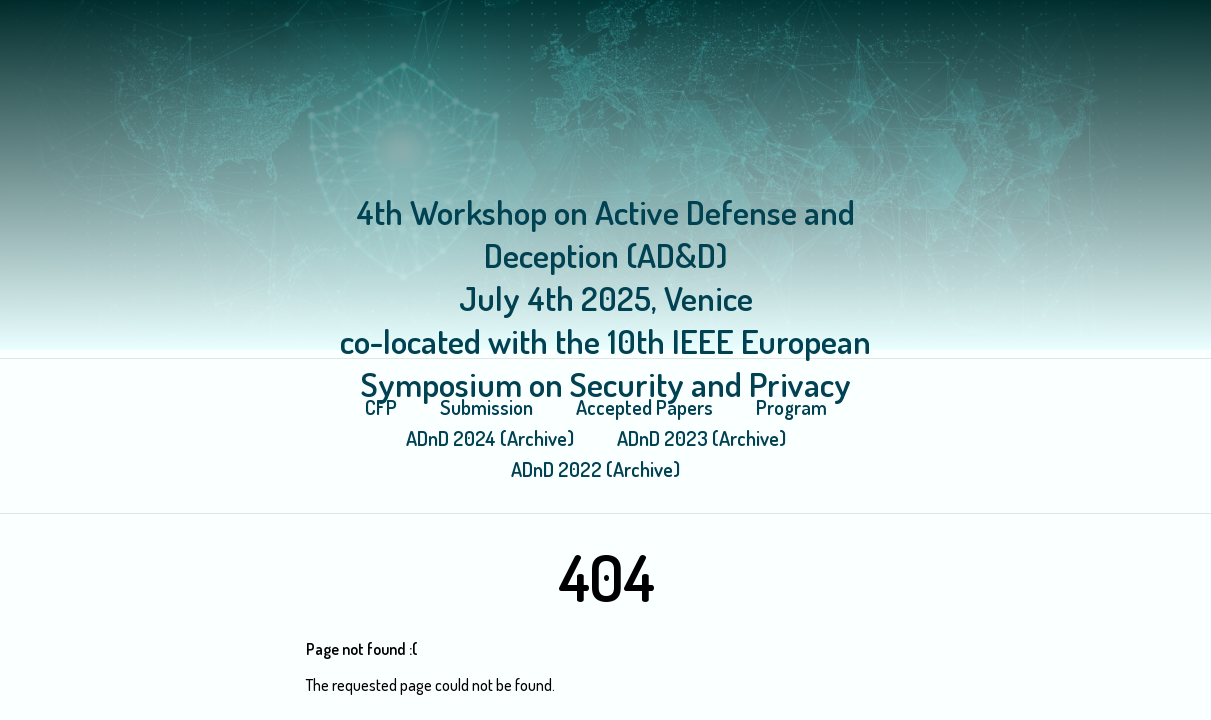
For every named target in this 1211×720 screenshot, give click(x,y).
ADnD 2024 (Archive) (490, 438)
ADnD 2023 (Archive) (701, 438)
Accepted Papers (644, 407)
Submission (486, 407)
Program (791, 407)
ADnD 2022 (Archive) (595, 469)
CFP (381, 407)
